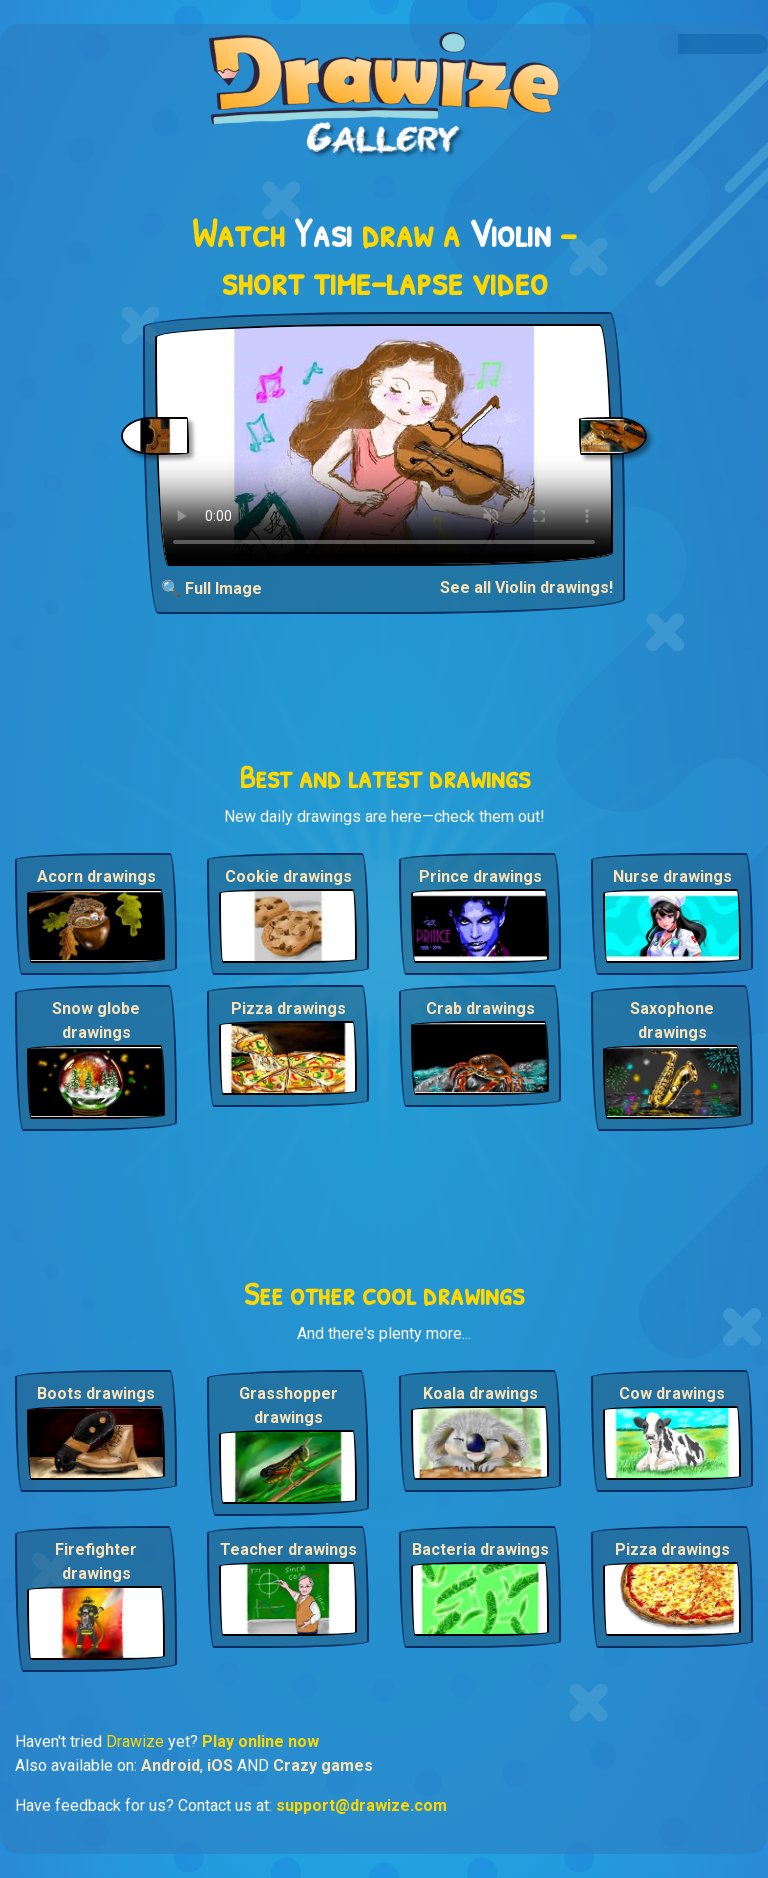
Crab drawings (480, 1008)
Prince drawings (480, 876)
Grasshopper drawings (288, 1405)
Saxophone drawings (672, 1020)
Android (170, 1765)
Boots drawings (96, 1393)
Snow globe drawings (96, 1020)
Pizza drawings (288, 1008)
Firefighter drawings (96, 1561)
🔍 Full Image (211, 588)
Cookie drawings (288, 876)
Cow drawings (672, 1393)
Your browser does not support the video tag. (384, 445)
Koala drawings (480, 1393)
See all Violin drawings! (526, 587)
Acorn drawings (96, 876)
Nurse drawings (672, 876)
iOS (220, 1765)
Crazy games (323, 1765)
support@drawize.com (361, 1805)
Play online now (260, 1741)
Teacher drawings (288, 1549)
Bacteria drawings (480, 1549)
